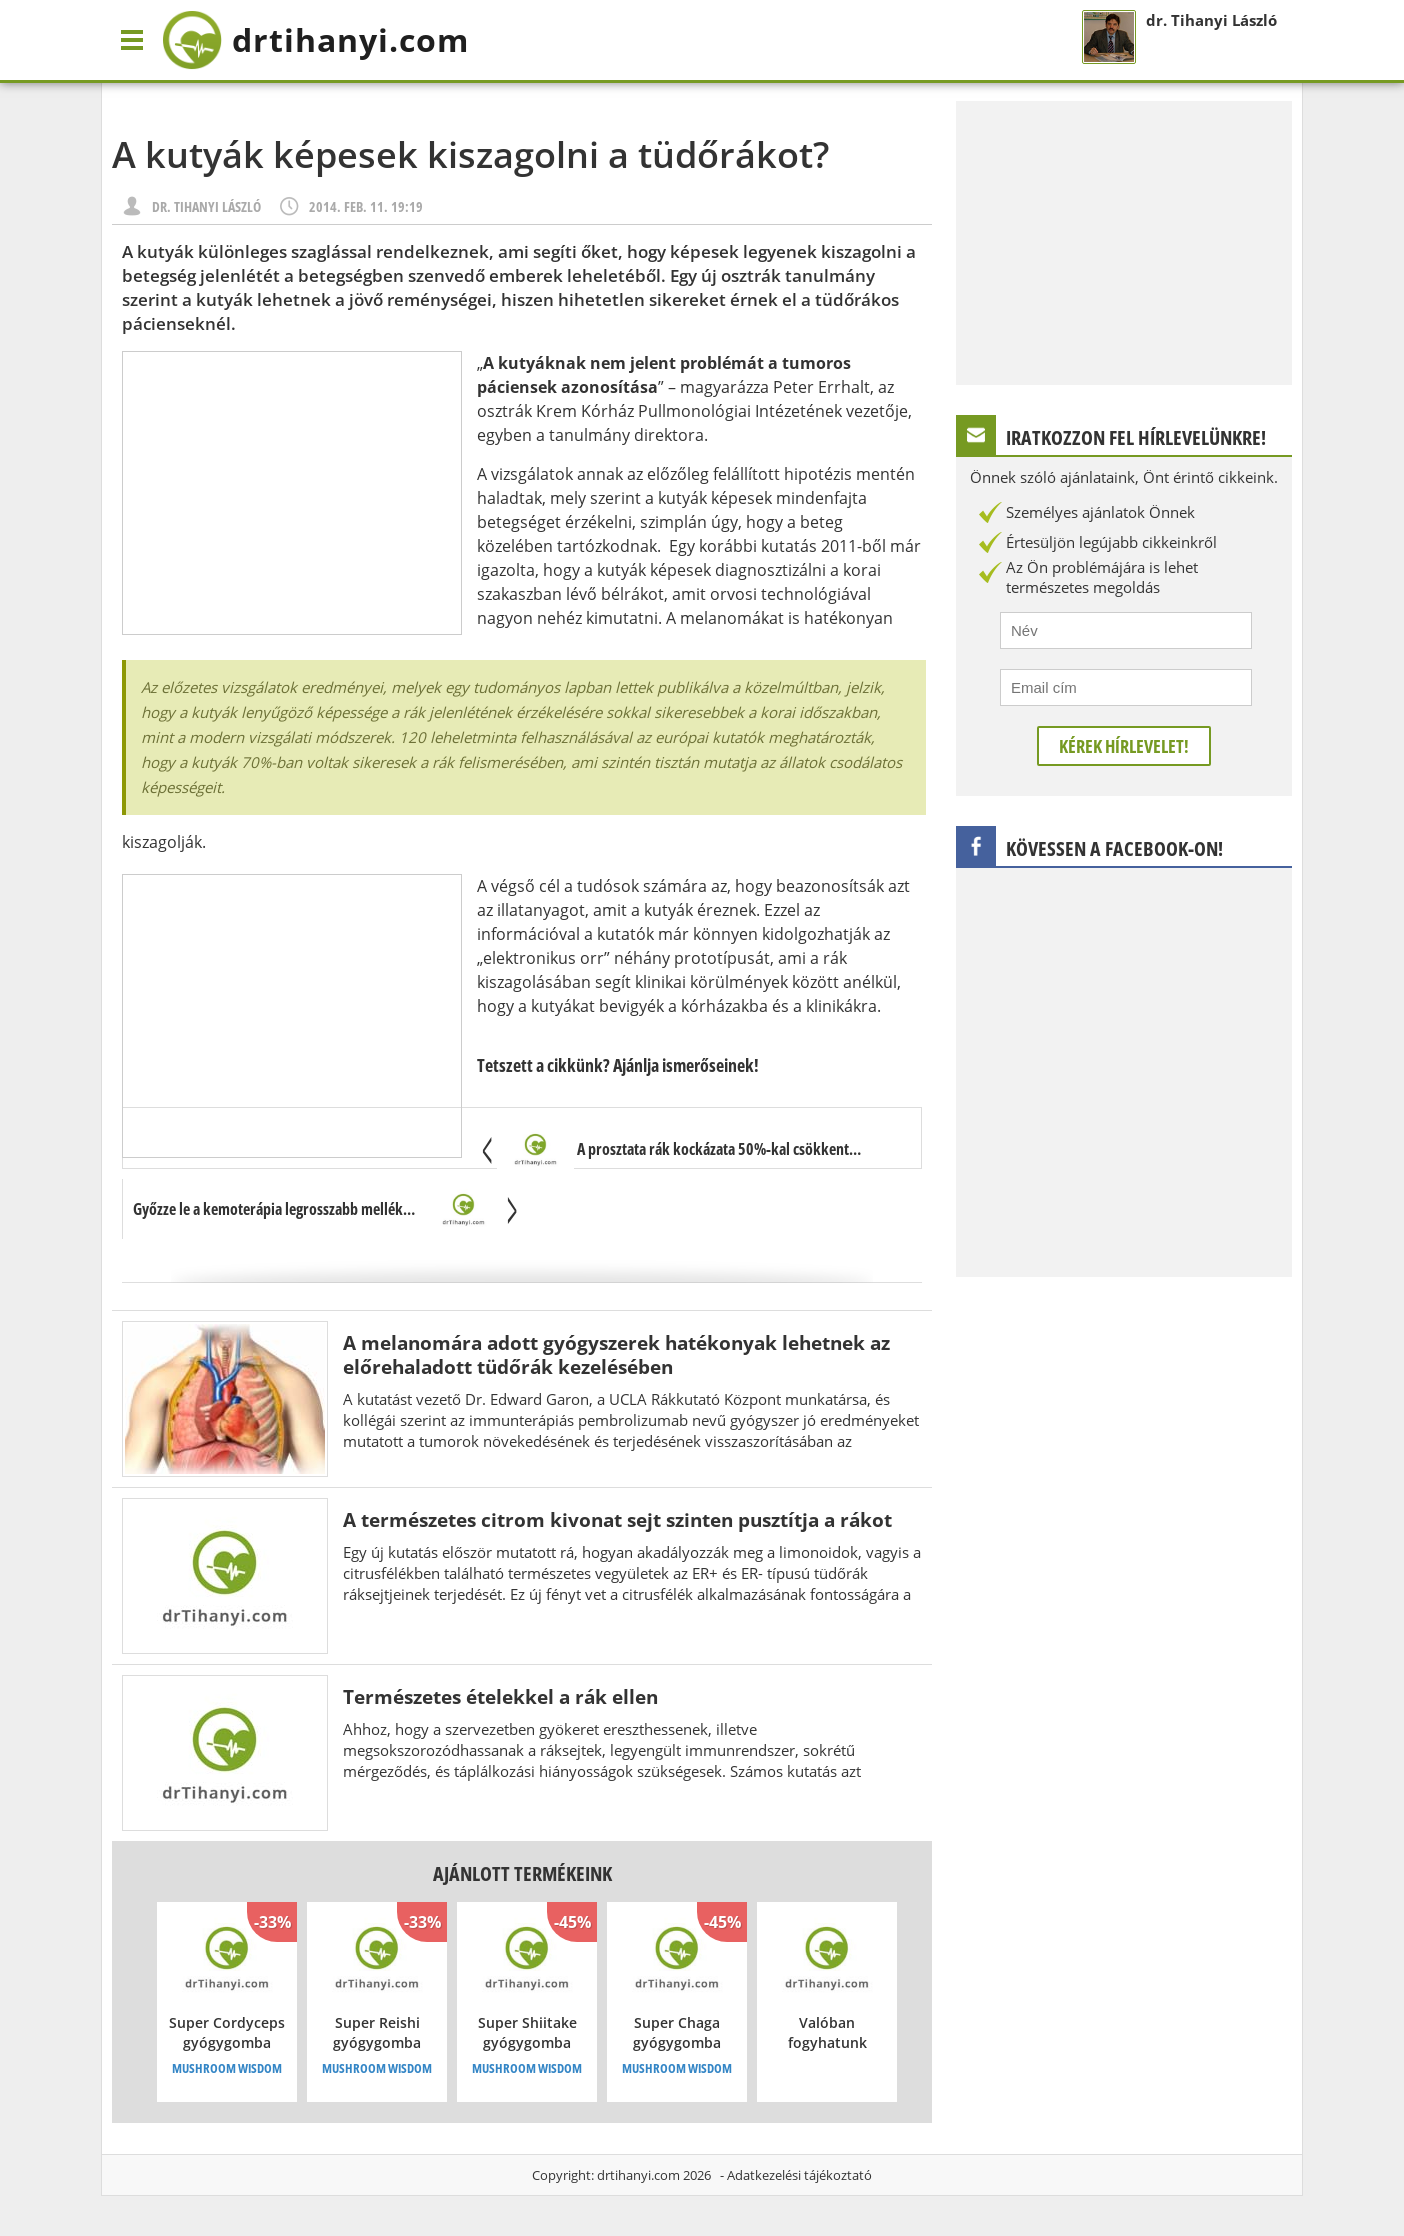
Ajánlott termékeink (522, 1873)
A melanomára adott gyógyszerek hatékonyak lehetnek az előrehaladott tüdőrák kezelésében (616, 1354)
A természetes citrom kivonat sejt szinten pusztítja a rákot (617, 1519)
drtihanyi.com (638, 2175)
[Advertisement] (292, 493)
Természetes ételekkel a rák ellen (500, 1696)
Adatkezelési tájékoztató (799, 2175)
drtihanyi (315, 40)
